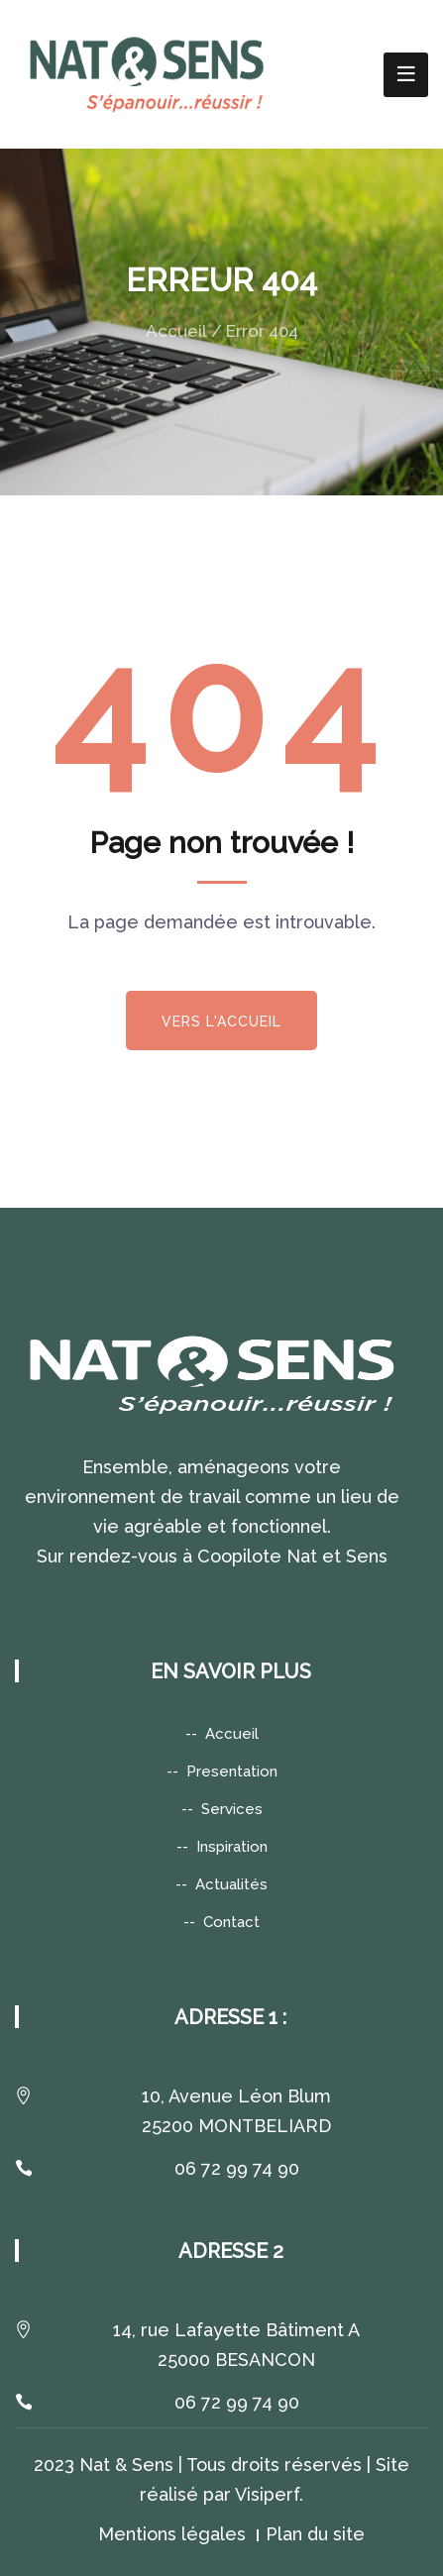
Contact (231, 1922)
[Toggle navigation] (406, 75)
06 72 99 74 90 (236, 2168)
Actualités (231, 1884)
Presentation (231, 1771)
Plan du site (315, 2533)
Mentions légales (172, 2533)
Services (232, 1809)
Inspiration (232, 1847)
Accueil (176, 331)
